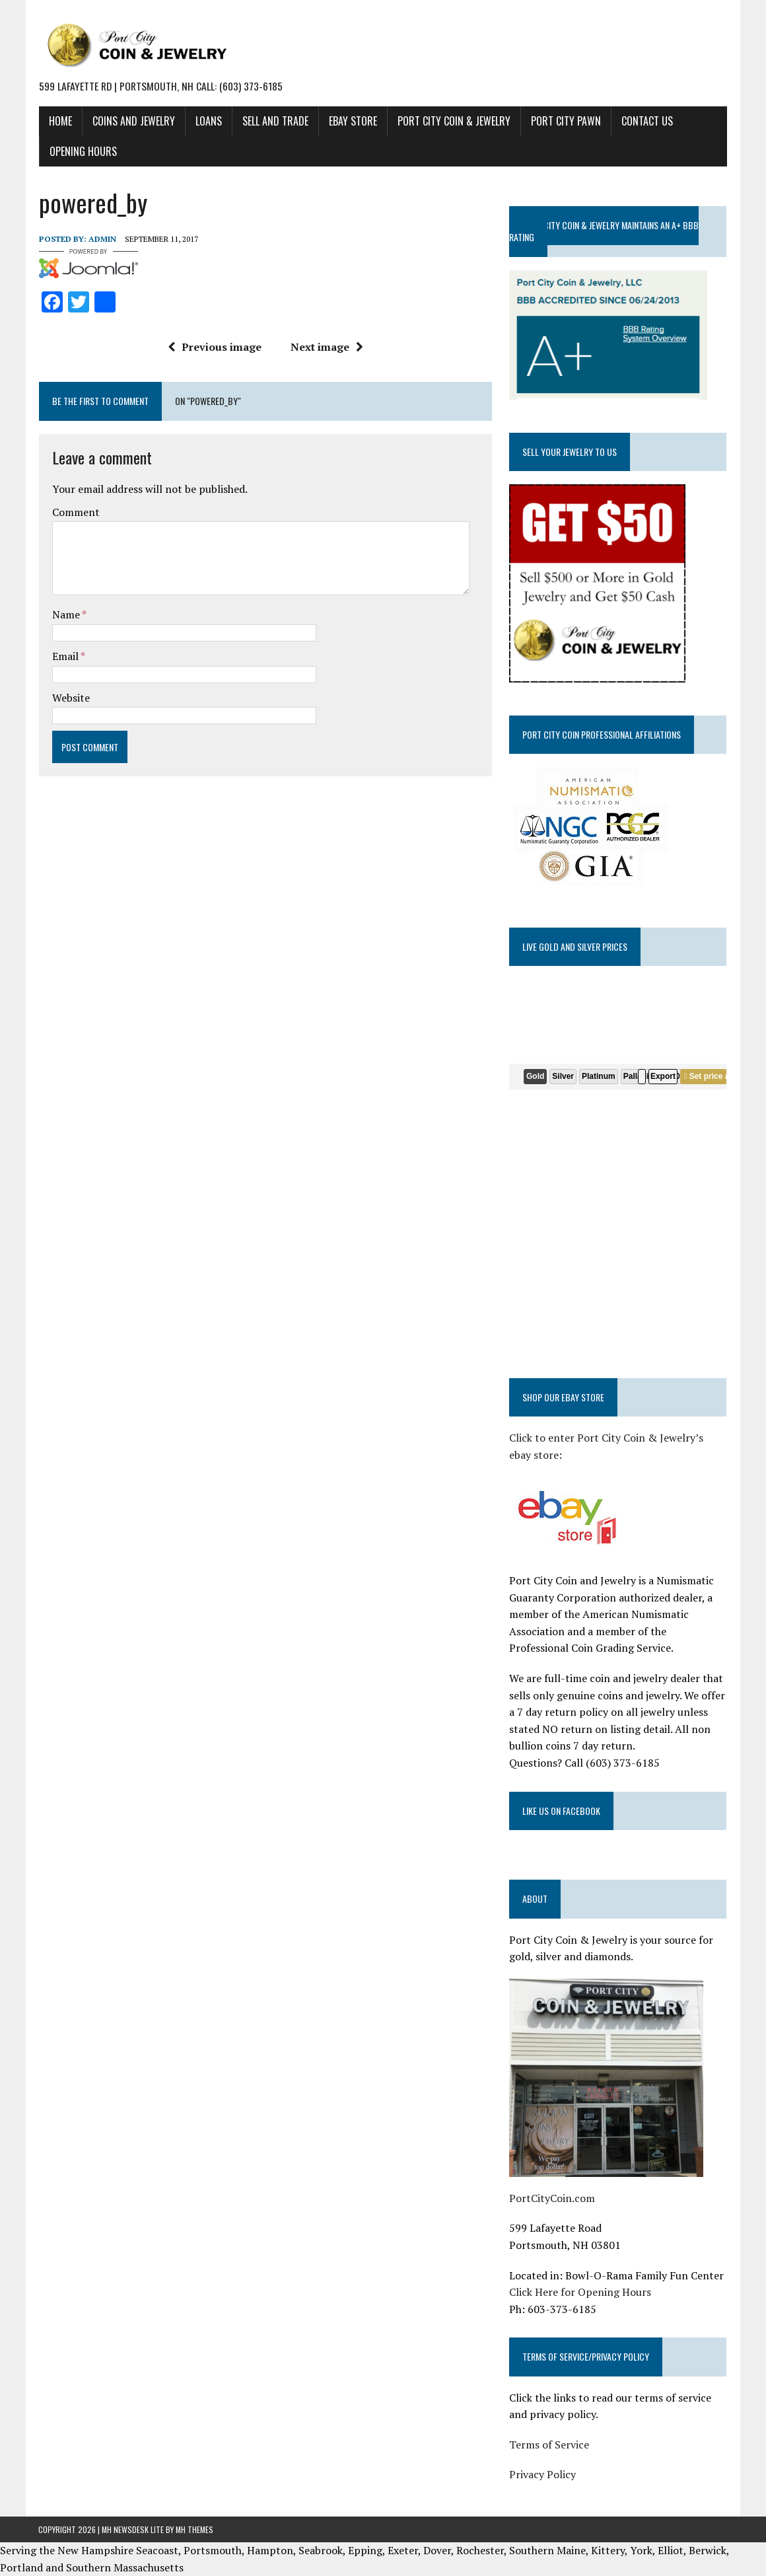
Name (66, 614)
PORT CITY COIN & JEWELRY (453, 121)
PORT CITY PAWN (565, 121)
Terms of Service (549, 2444)
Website (70, 697)
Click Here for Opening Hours (580, 2292)
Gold (535, 1076)
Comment (75, 512)
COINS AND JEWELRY (133, 121)
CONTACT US (646, 121)
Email (66, 656)
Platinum (598, 1076)
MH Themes (194, 2529)
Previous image (214, 347)
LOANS (208, 121)
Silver (563, 1076)
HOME (59, 121)
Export (663, 1076)
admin (102, 238)
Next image (327, 347)
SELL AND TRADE (275, 121)
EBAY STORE (352, 121)
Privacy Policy (542, 2474)
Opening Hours (82, 151)
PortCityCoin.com (552, 2198)
